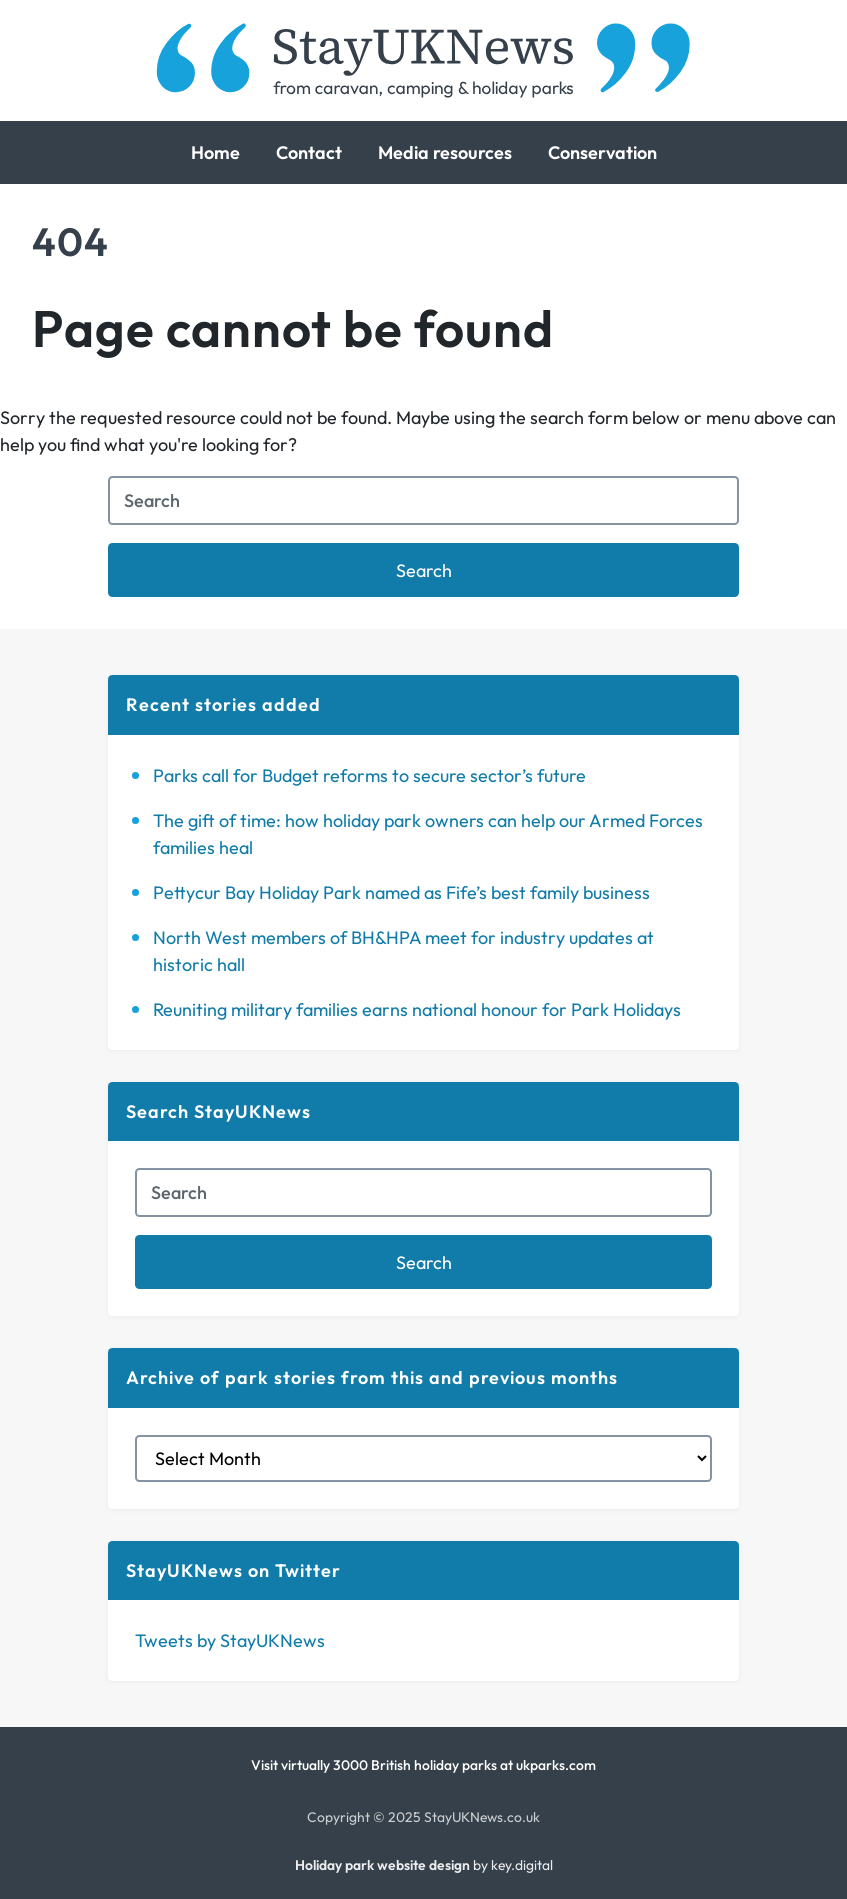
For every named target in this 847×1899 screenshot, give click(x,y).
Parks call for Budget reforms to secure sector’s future (369, 775)
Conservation (602, 152)
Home (215, 152)
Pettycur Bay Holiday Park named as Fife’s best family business (401, 892)
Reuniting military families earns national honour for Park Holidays (417, 1009)
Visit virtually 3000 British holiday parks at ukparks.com (423, 1765)
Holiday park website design (382, 1865)
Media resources (445, 152)
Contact (309, 152)
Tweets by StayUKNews (230, 1640)
